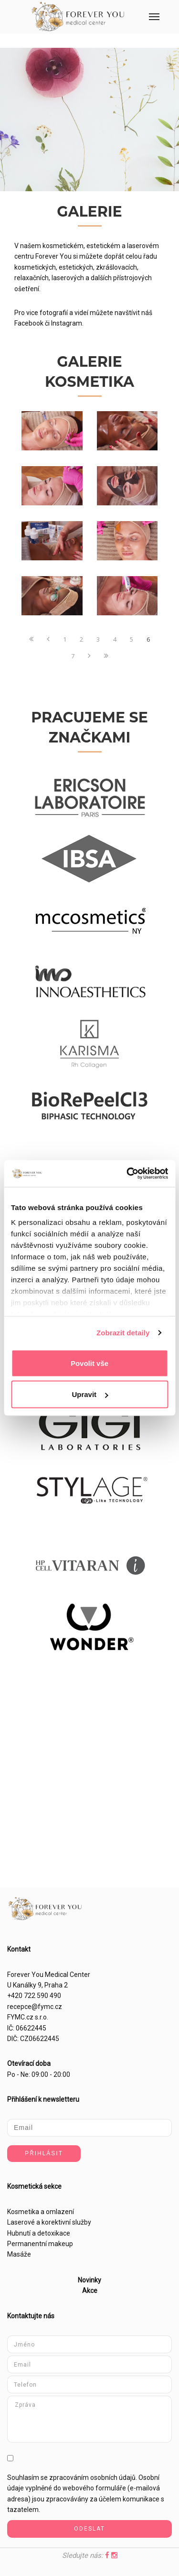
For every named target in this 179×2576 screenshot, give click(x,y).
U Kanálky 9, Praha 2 (37, 1985)
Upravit (90, 1394)
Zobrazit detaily (123, 1333)
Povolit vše (89, 1363)
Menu (148, 9)
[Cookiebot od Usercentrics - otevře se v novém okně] (127, 1174)
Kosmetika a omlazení (40, 2212)
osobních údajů (113, 2477)
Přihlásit (44, 2153)
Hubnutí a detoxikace (38, 2233)
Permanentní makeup (40, 2244)
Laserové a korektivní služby (49, 2222)
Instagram (66, 323)
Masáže (19, 2254)
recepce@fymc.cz (34, 2006)
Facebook (28, 323)
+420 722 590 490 (34, 1995)
